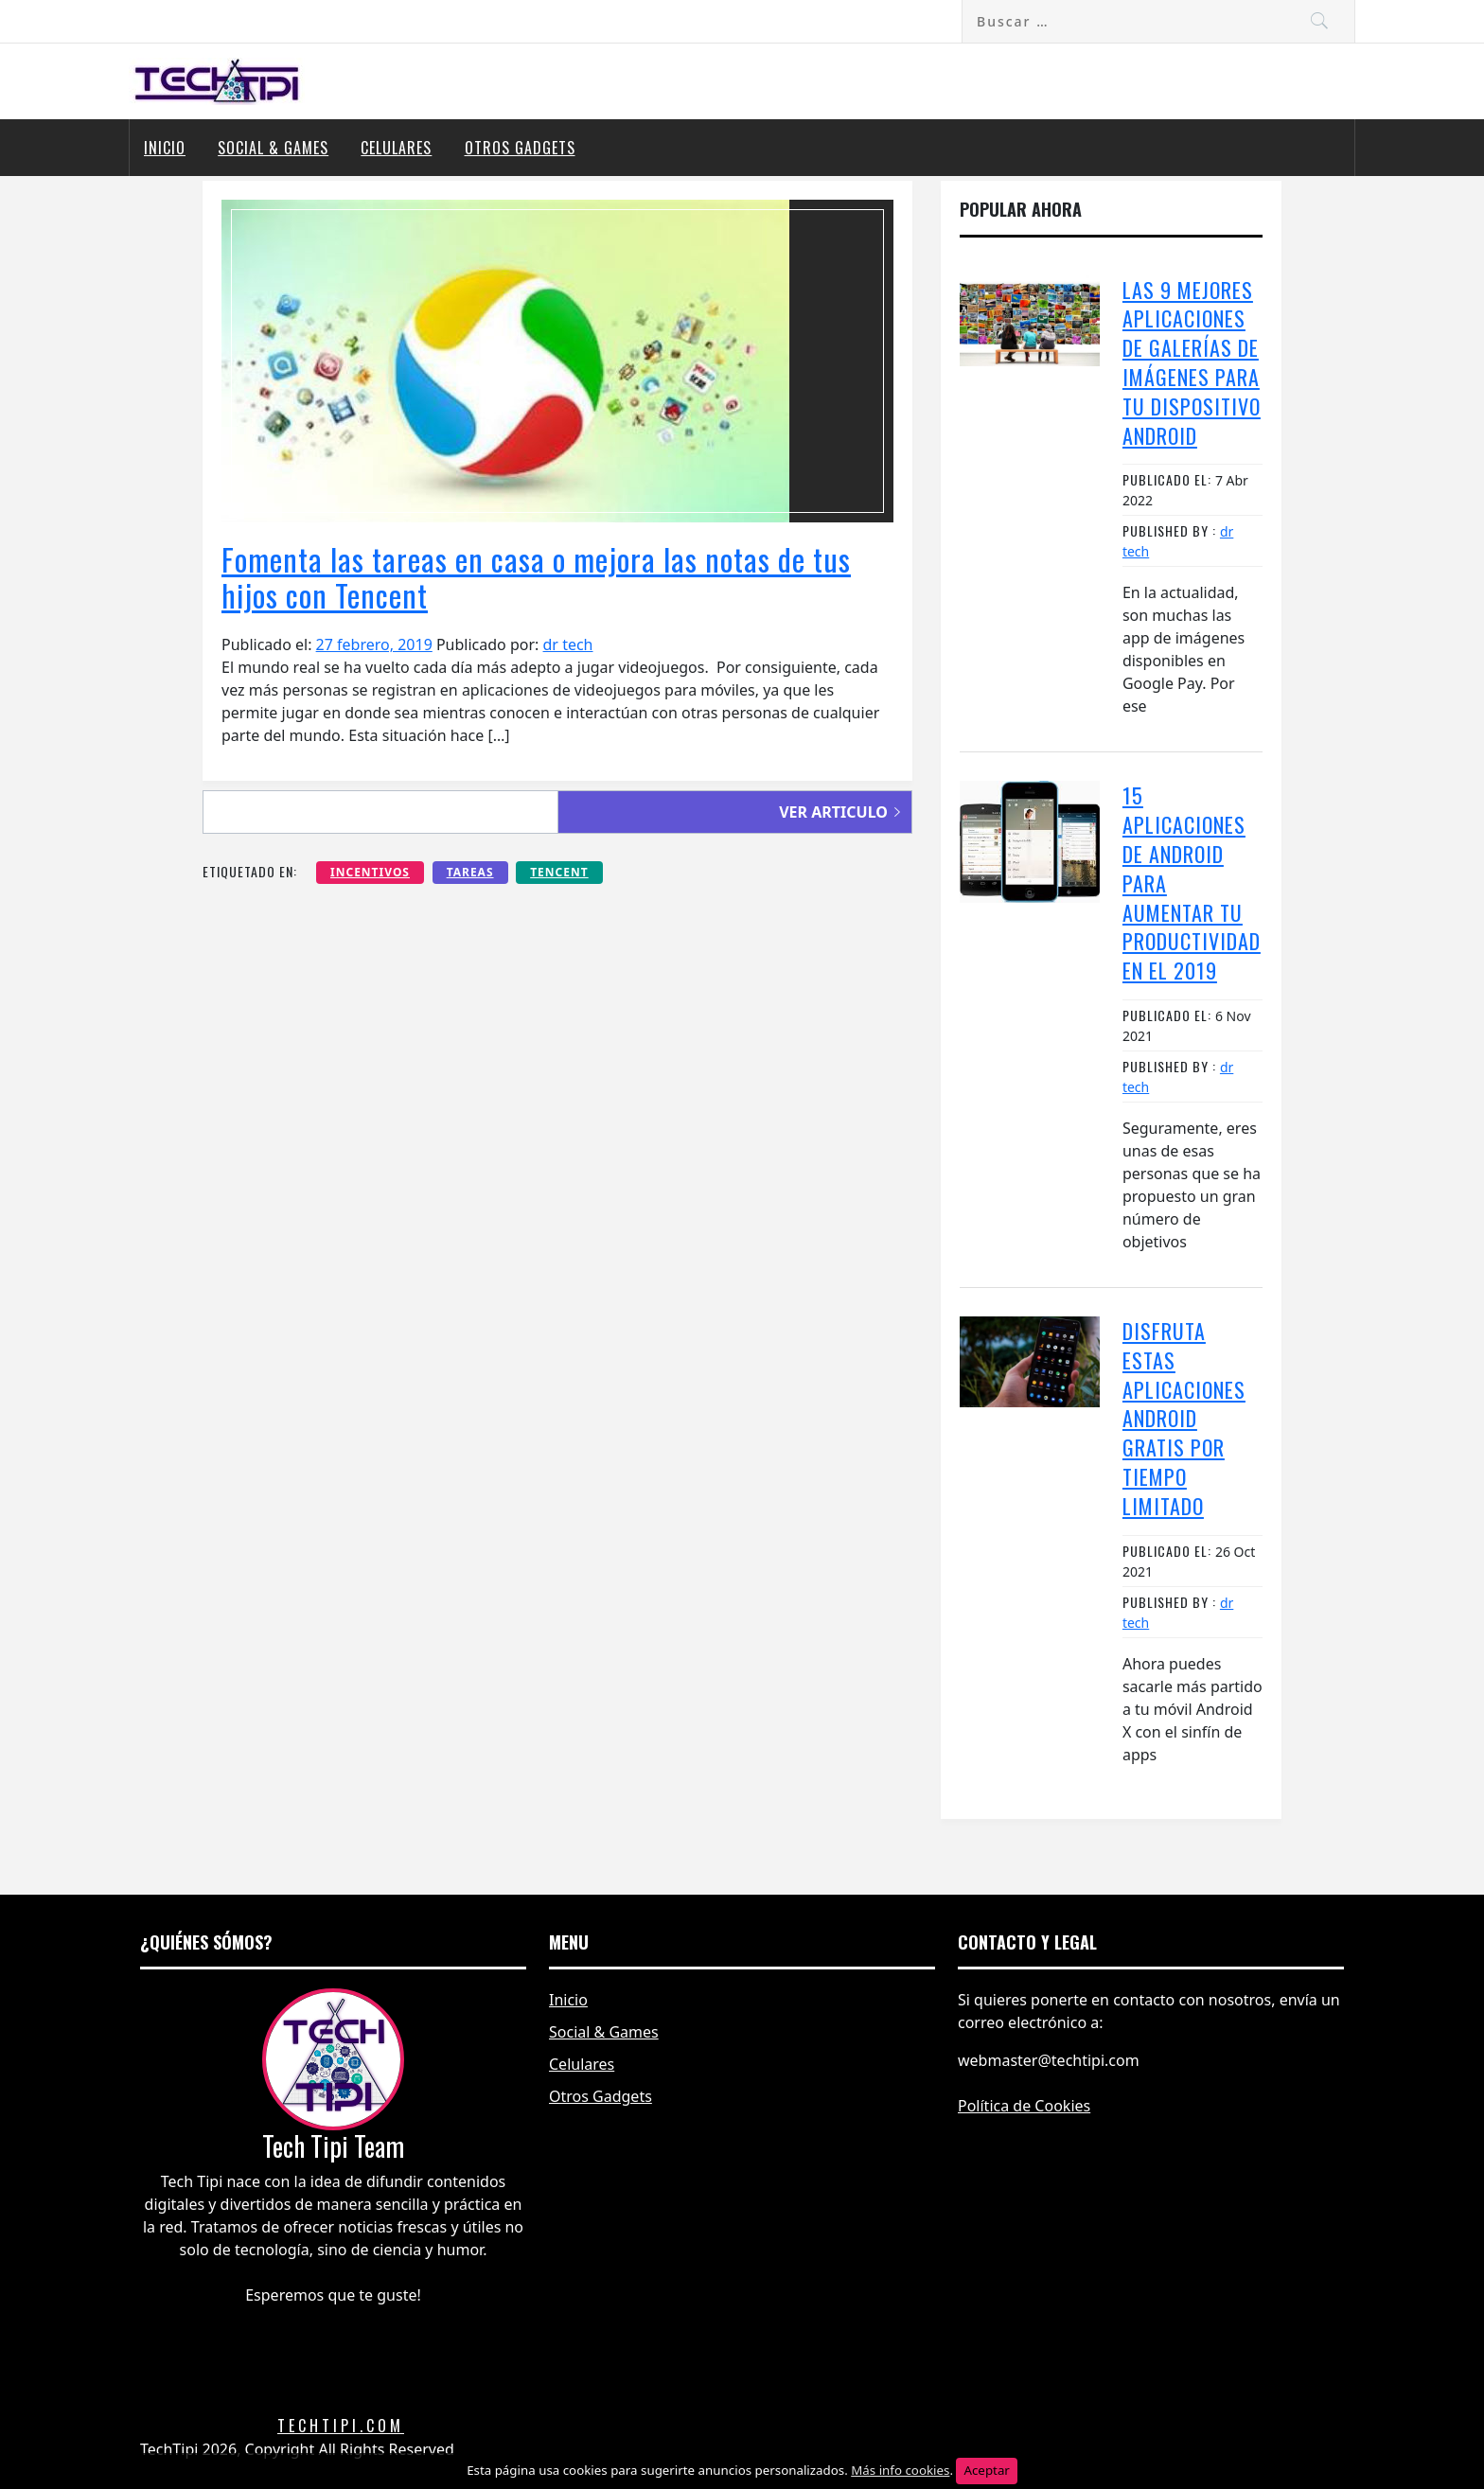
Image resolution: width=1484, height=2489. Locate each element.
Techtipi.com (340, 2425)
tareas (470, 872)
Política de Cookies (1024, 2105)
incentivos (370, 872)
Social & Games (273, 147)
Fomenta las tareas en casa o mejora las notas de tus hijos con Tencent (536, 577)
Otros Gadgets (520, 147)
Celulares (396, 147)
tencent (559, 872)
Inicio (165, 147)
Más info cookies (900, 2470)
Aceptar (986, 2470)
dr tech (568, 644)
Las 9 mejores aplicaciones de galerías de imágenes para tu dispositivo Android (1191, 362)
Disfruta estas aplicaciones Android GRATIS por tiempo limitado (1184, 1418)
